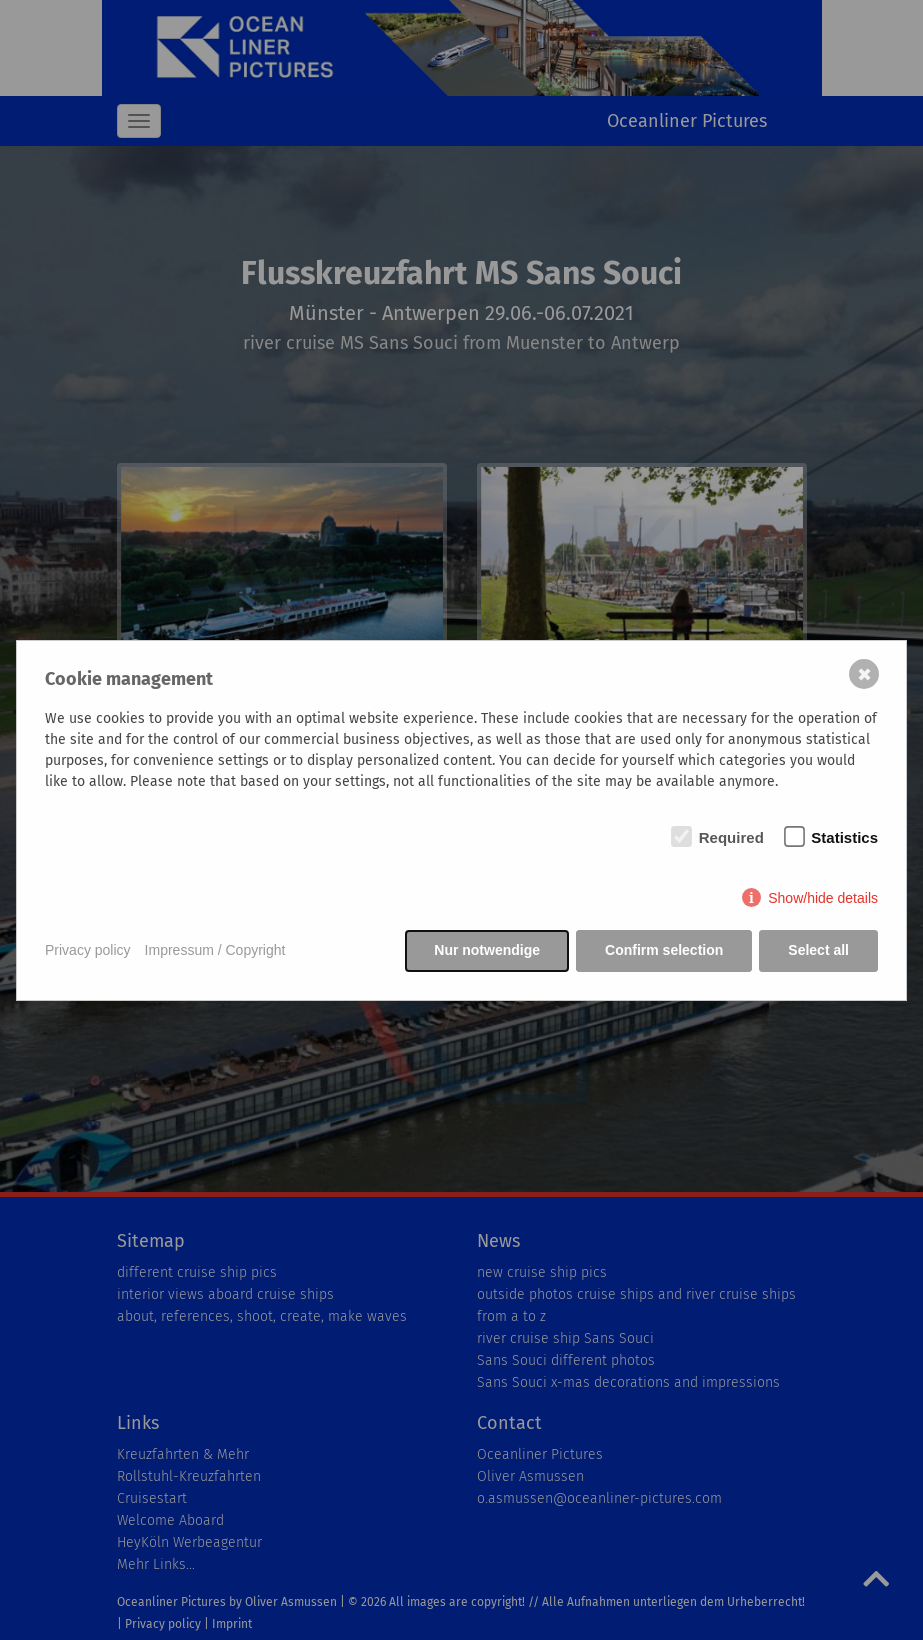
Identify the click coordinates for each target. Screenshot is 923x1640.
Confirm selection (664, 950)
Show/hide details (823, 898)
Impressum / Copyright (215, 950)
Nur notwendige (487, 950)
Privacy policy (88, 950)
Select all (818, 950)
